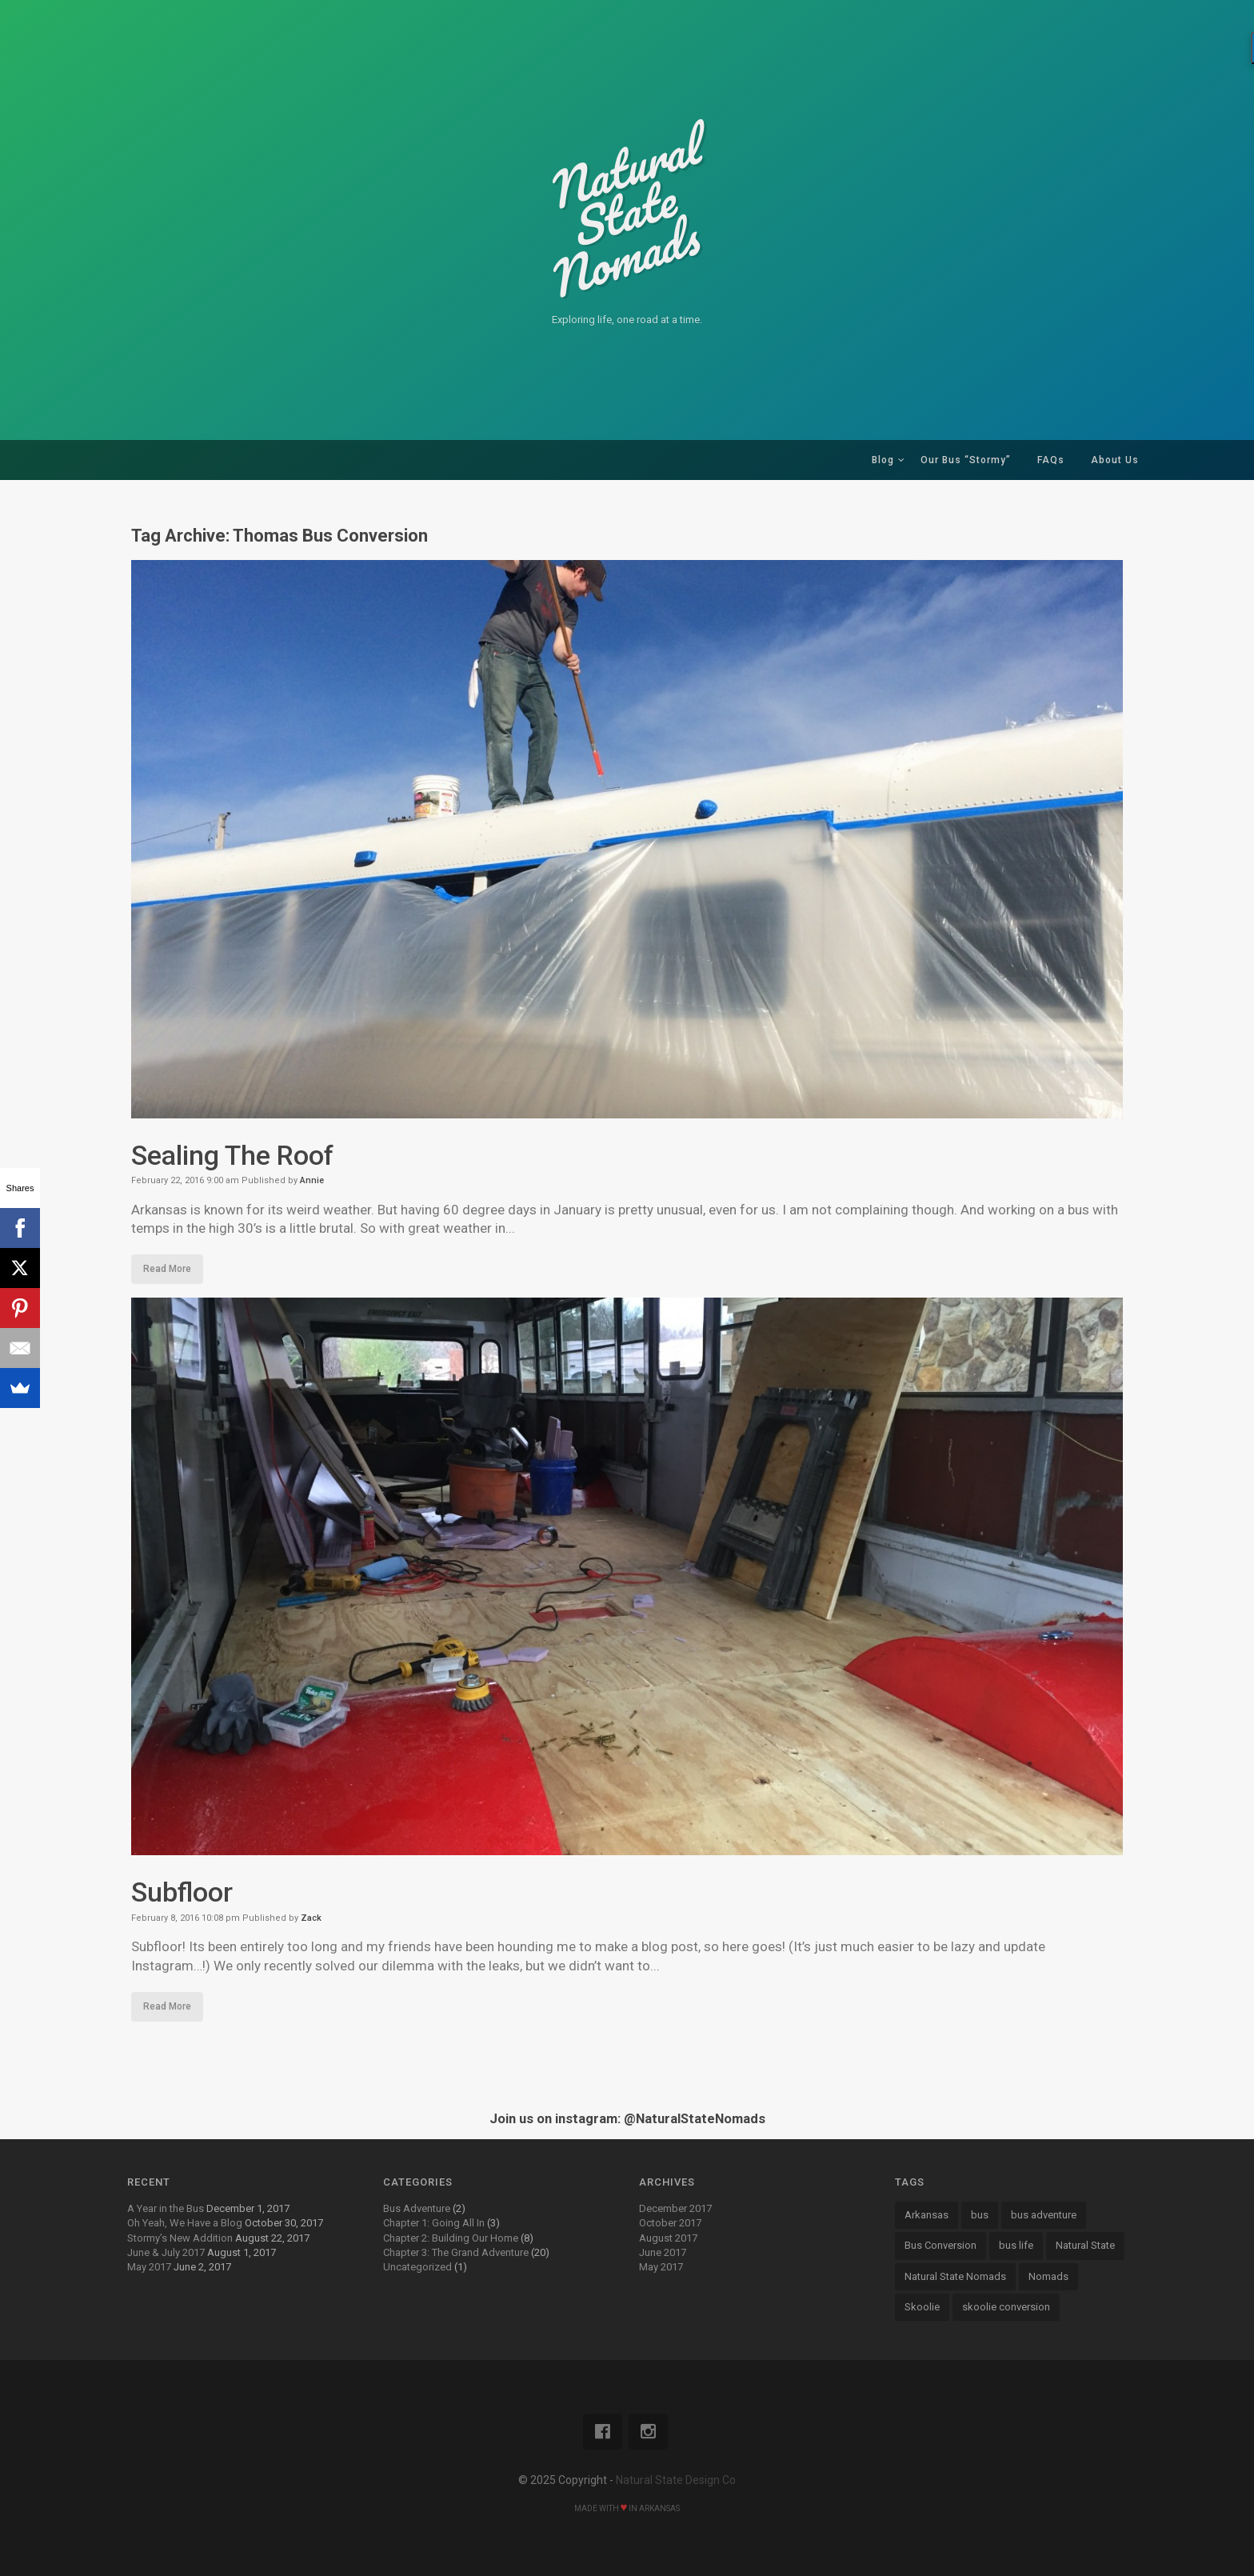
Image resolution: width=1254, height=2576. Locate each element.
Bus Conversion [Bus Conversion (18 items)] (940, 2245)
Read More (167, 1268)
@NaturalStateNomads (694, 2118)
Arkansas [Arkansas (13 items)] (926, 2215)
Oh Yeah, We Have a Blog (184, 2223)
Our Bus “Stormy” (966, 460)
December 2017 (675, 2208)
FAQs (1050, 460)
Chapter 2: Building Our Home (450, 2238)
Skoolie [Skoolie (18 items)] (922, 2307)
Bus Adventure (416, 2208)
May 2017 (149, 2267)
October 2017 (670, 2223)
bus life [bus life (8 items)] (1016, 2245)
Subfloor (182, 1892)
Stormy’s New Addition (180, 2238)
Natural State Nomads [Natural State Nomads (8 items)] (955, 2276)
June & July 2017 (166, 2252)
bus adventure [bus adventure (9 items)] (1043, 2215)
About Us (1115, 460)
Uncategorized (417, 2267)
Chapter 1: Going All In (434, 2223)
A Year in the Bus (165, 2208)
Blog (883, 460)
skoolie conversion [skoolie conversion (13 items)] (1006, 2307)
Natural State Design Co (676, 2480)
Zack (311, 1918)
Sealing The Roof (232, 1155)
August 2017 (668, 2238)
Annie (312, 1180)
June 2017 (662, 2252)
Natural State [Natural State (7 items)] (1085, 2245)
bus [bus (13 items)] (979, 2215)
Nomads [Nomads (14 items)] (1048, 2276)
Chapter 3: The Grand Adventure (456, 2252)
